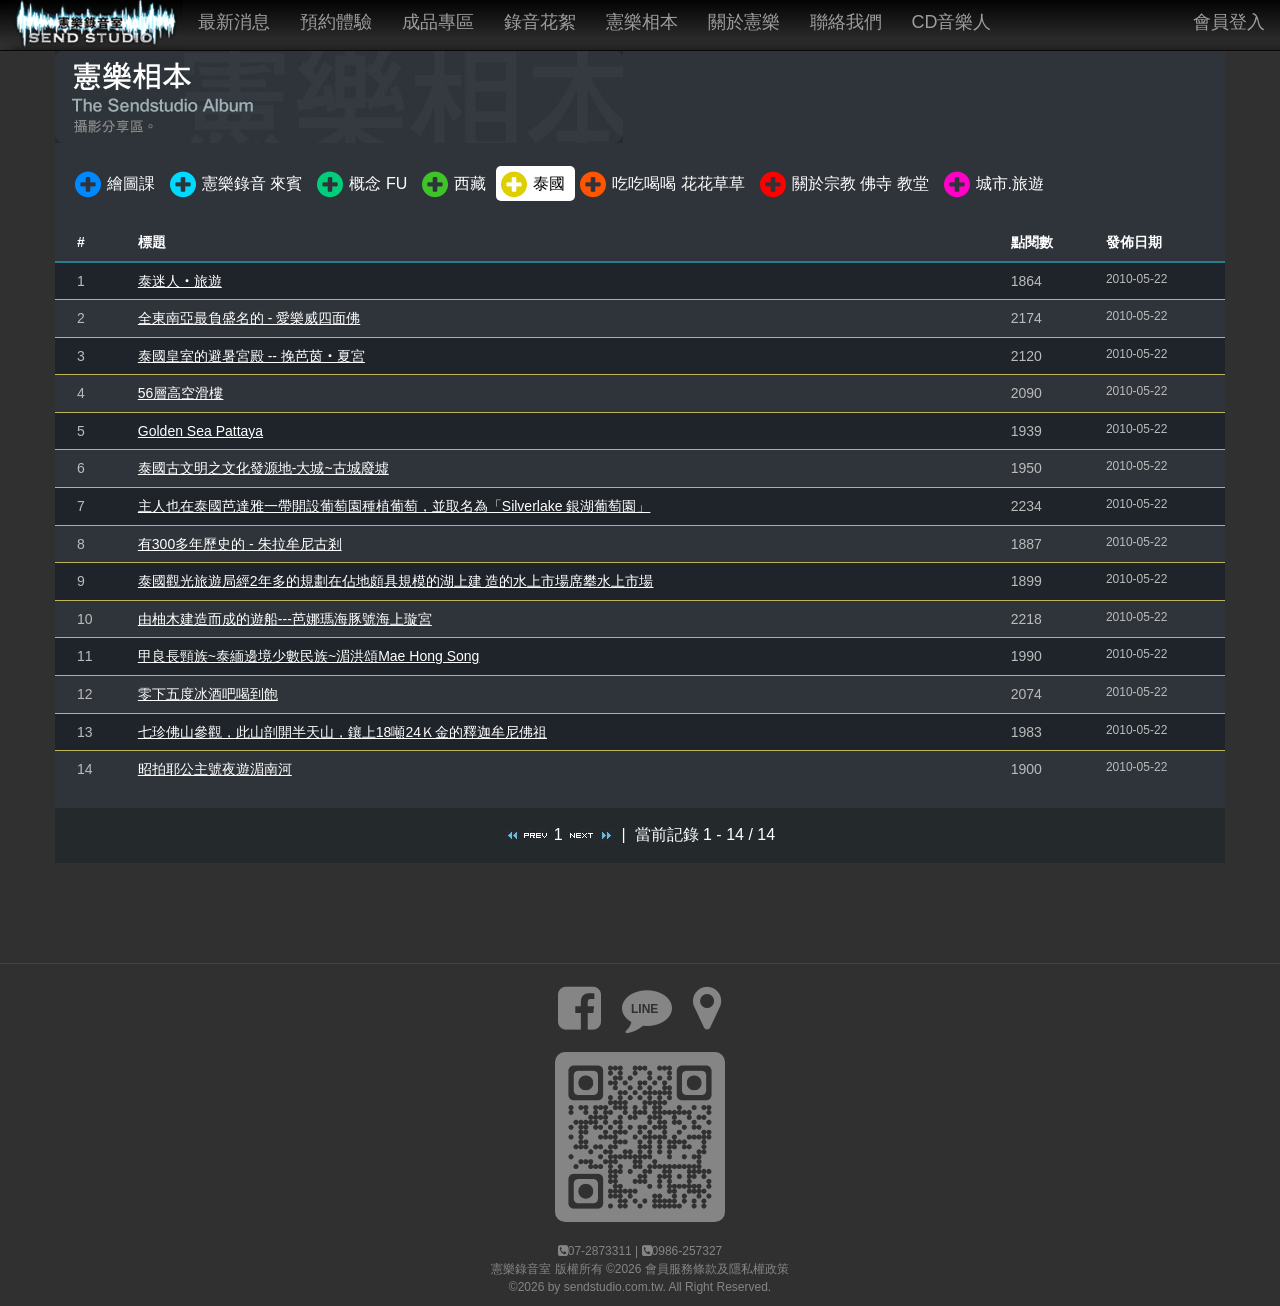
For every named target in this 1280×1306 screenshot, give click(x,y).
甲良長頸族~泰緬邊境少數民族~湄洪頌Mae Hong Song (309, 656)
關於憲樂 (744, 22)
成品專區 (438, 22)
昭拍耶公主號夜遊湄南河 (215, 769)
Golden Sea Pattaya (200, 431)
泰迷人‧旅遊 (180, 281)
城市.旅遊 (992, 185)
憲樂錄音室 (521, 1269)
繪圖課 (113, 185)
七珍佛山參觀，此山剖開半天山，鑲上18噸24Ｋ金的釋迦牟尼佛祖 (342, 732)
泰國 (531, 185)
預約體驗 (336, 22)
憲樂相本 (642, 22)
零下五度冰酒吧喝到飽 (208, 694)
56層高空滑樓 (181, 393)
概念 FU (360, 185)
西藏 (452, 185)
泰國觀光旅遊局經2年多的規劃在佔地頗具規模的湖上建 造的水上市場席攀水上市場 (396, 581)
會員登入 (1229, 22)
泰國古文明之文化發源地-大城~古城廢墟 (263, 468)
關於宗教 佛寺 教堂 (843, 185)
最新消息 (234, 22)
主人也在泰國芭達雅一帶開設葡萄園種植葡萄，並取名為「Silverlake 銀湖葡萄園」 (394, 506)
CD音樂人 (952, 22)
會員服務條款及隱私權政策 (717, 1269)
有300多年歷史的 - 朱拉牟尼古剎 (240, 544)
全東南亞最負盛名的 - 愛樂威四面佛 (249, 318)
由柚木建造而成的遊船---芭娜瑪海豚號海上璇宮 (285, 619)
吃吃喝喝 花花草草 (660, 185)
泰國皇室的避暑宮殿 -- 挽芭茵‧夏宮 (251, 356)
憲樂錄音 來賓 (234, 185)
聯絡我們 (846, 22)
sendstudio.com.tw (613, 1287)
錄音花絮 (540, 22)
